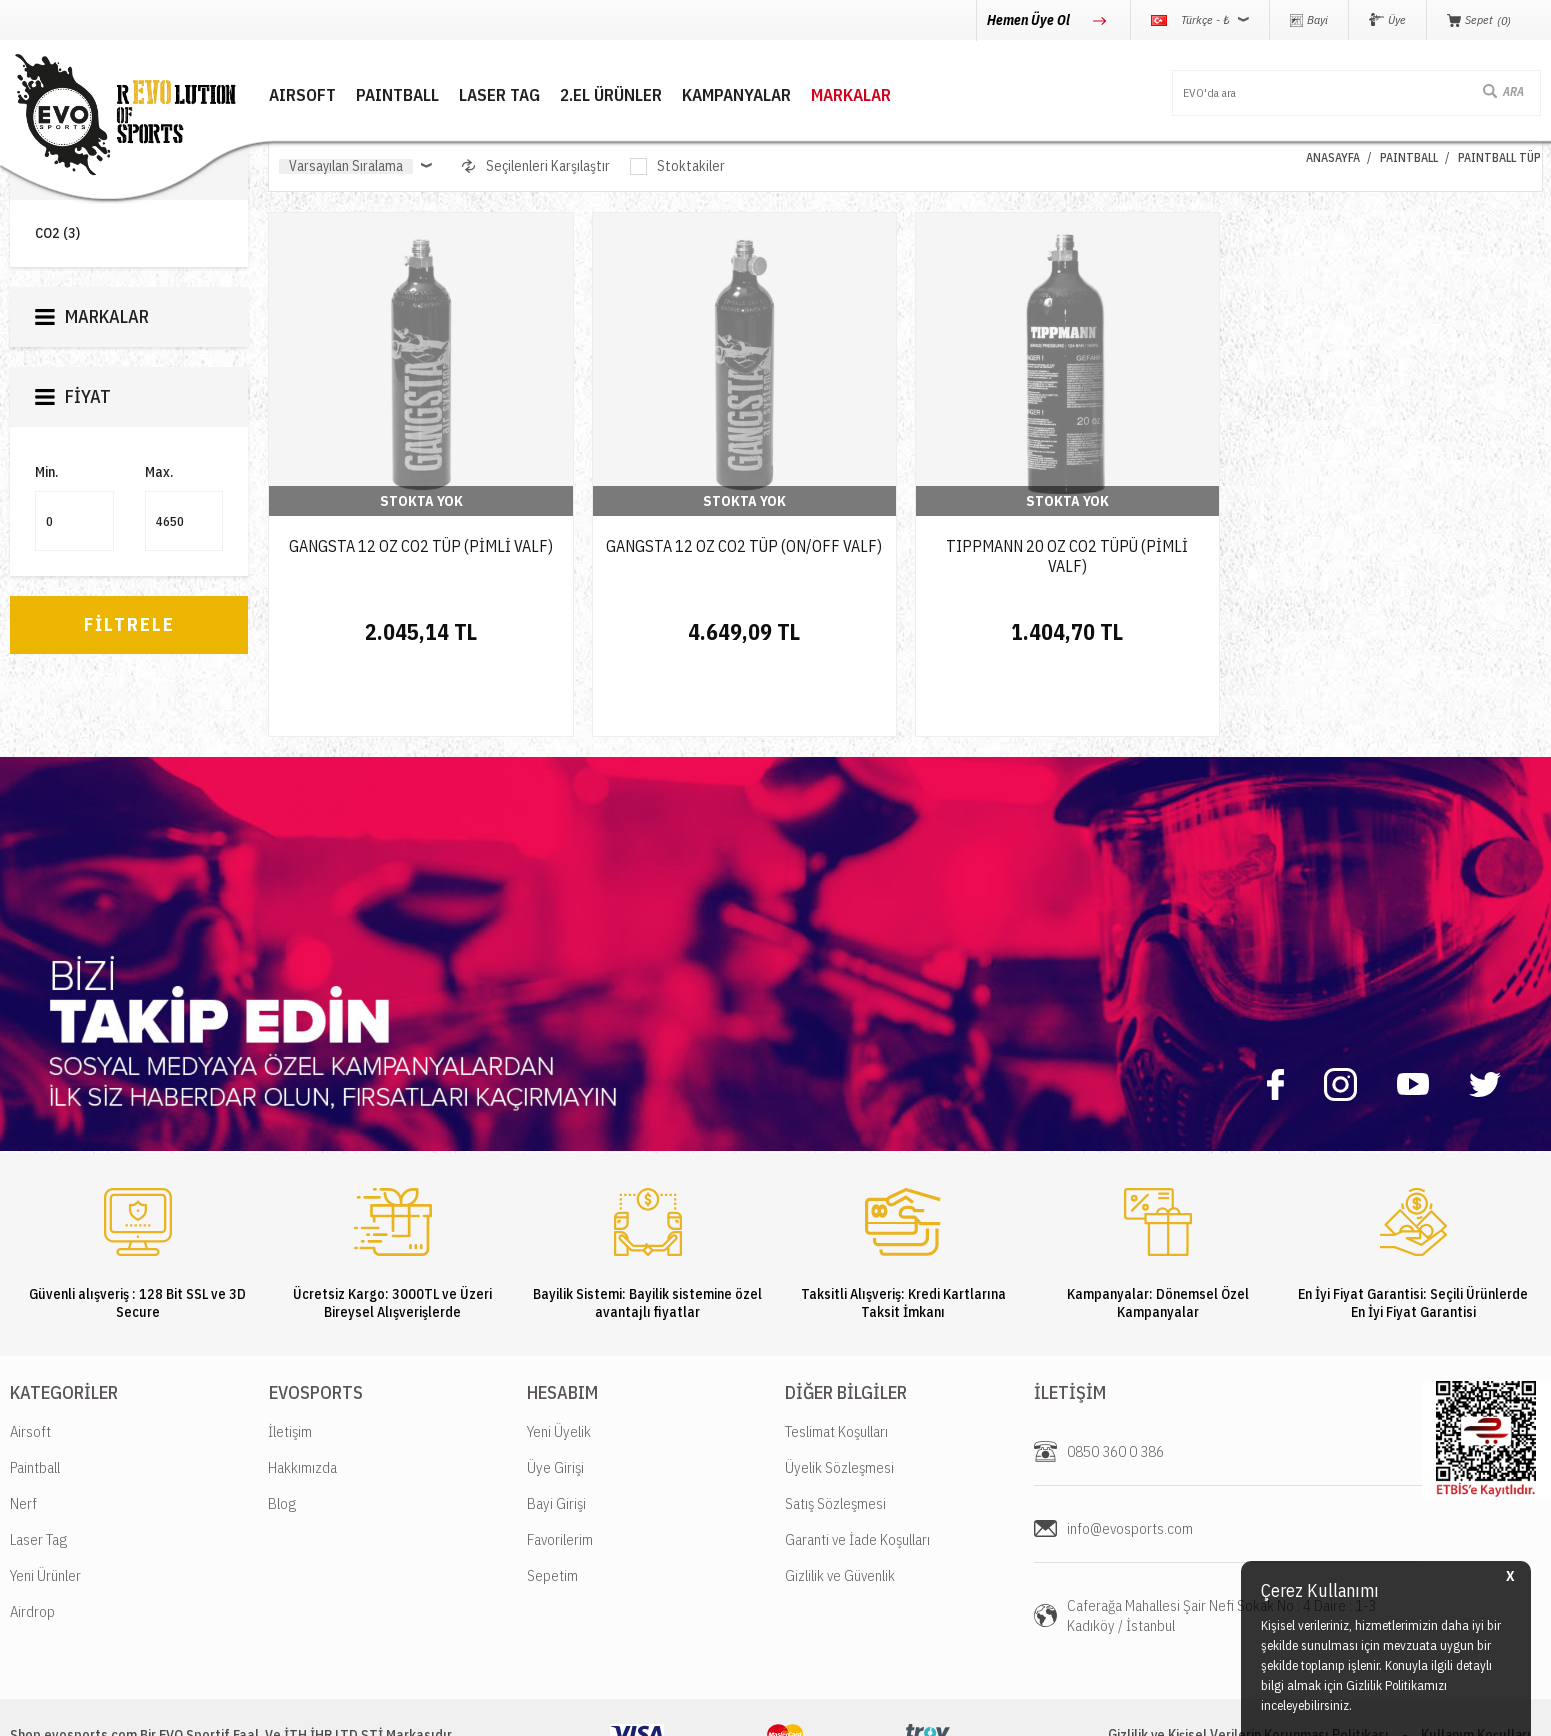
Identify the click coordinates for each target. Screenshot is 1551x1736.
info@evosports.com (1130, 1458)
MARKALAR (850, 95)
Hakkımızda (302, 1397)
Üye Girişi (555, 1397)
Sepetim (552, 1505)
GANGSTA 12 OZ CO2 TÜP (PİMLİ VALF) (421, 546)
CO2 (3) (57, 233)
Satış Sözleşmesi (835, 1433)
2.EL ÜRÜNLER (610, 95)
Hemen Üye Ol (1030, 20)
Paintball (35, 1397)
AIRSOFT (301, 95)
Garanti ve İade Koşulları (857, 1469)
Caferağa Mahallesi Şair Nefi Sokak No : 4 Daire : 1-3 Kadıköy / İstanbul (1221, 1545)
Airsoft (30, 1361)
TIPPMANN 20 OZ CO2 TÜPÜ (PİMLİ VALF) (1067, 556)
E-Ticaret (727, 1710)
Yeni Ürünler (45, 1505)
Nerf (23, 1433)
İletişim (290, 1361)
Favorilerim (560, 1469)
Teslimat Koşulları (836, 1361)
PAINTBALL (396, 95)
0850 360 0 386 (1115, 1381)
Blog (282, 1433)
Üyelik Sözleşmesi (839, 1397)
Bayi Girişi (556, 1433)
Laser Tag (38, 1469)
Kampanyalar (735, 95)
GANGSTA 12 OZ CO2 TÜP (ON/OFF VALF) (744, 546)
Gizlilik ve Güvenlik (840, 1505)
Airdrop (32, 1541)
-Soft (685, 1710)
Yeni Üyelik (559, 1361)
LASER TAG (498, 95)
